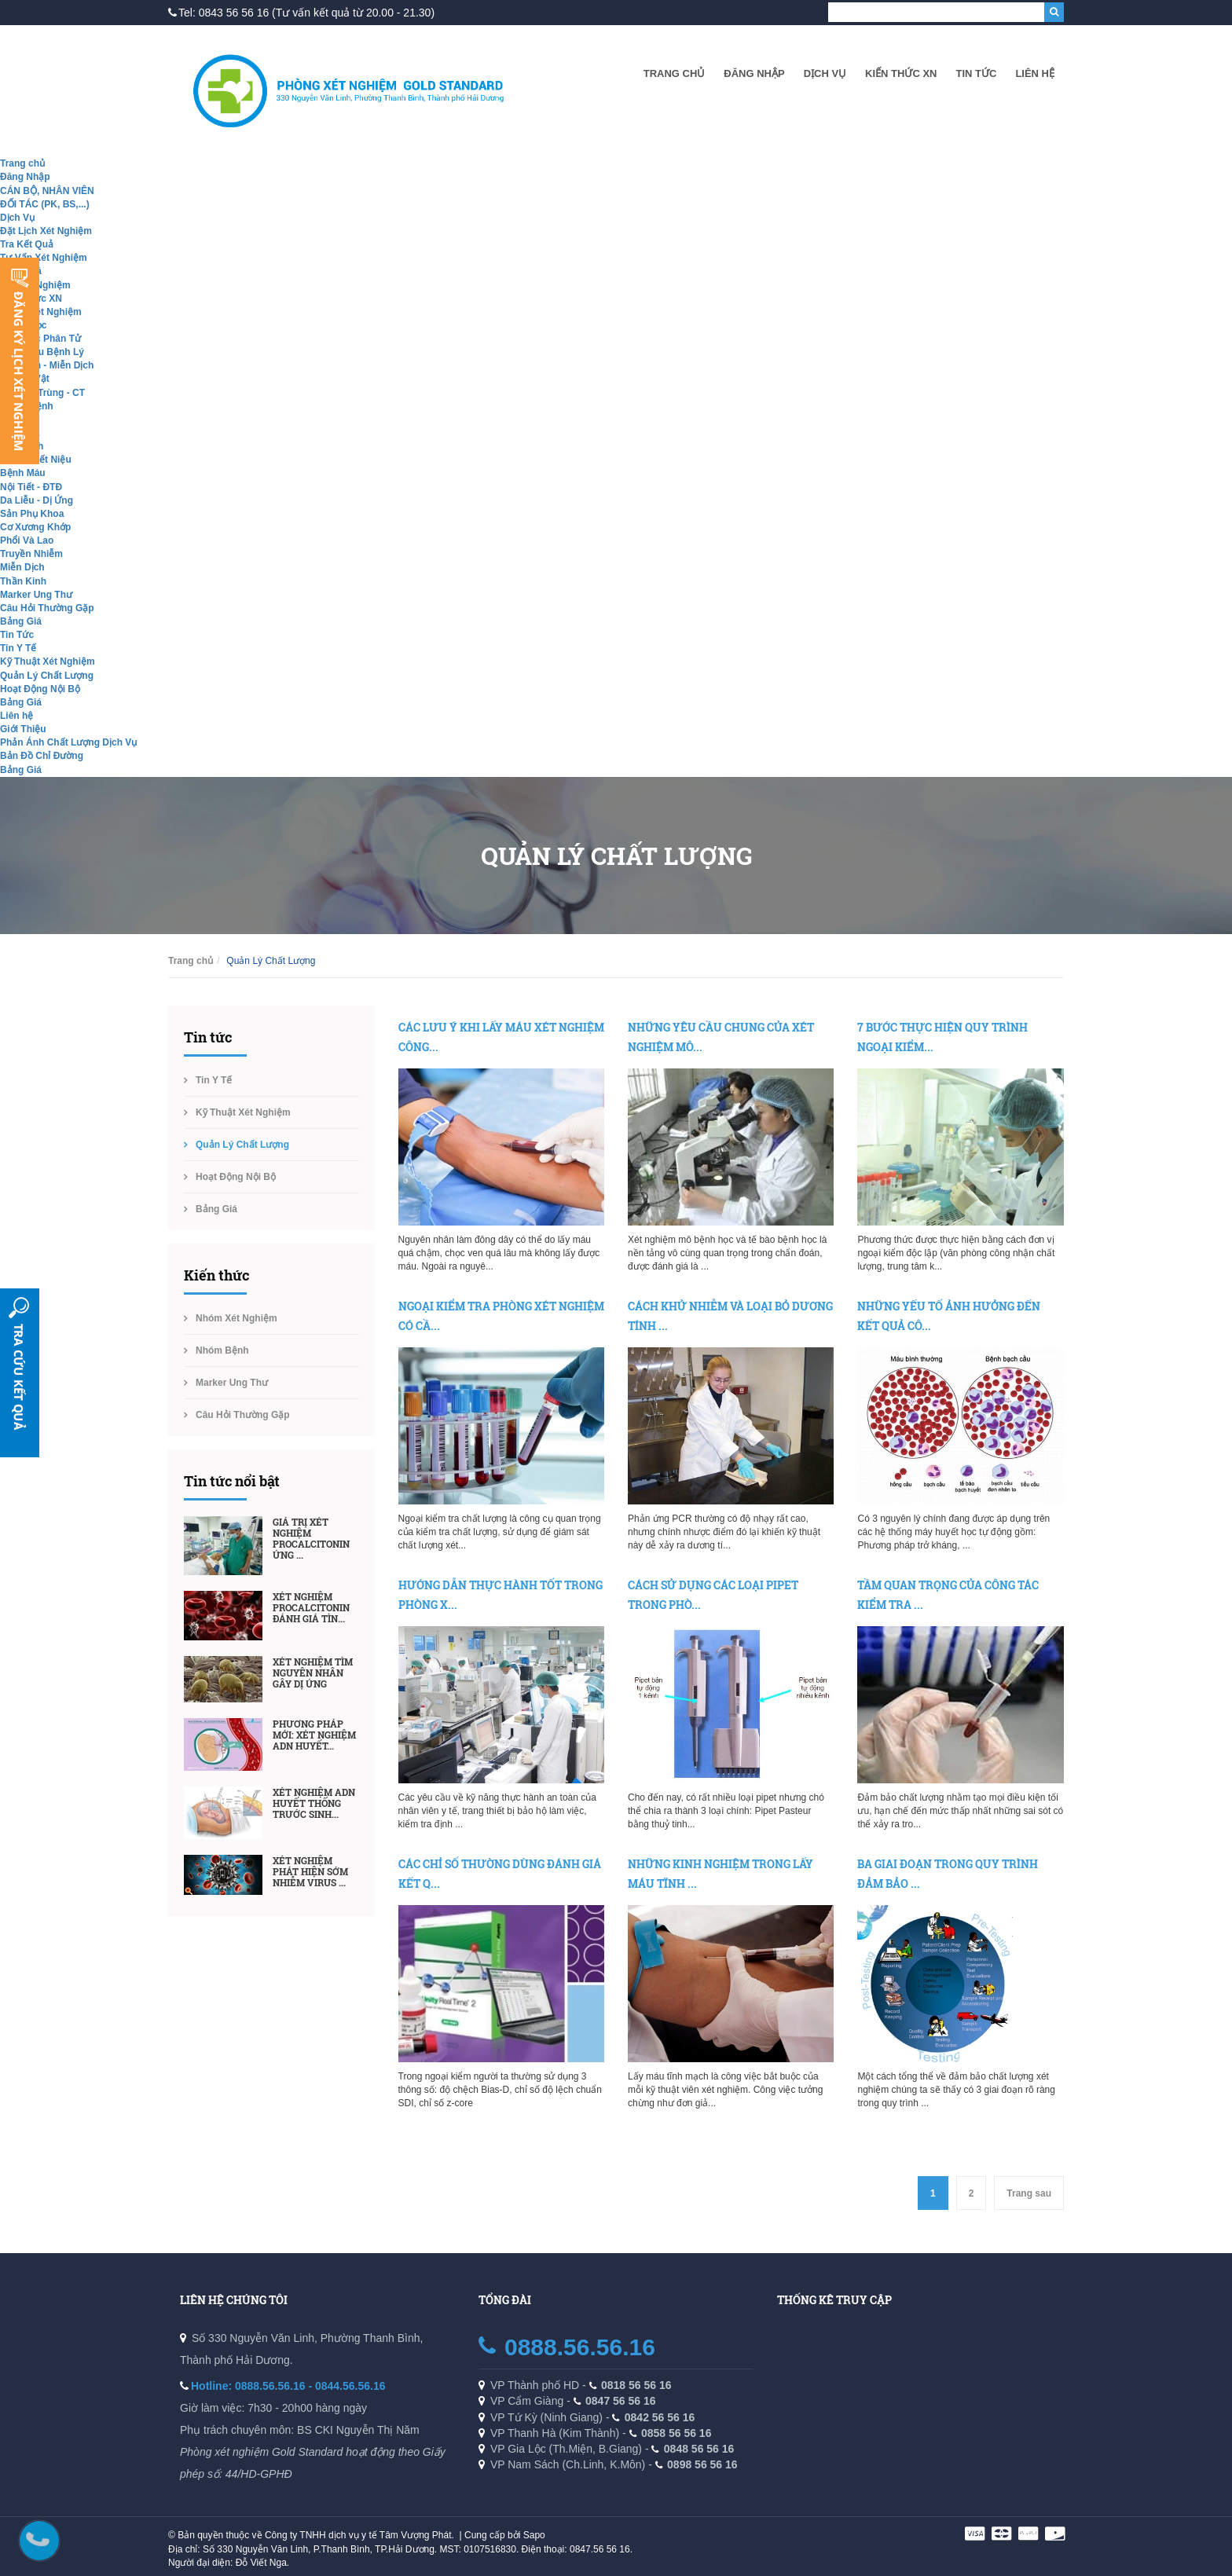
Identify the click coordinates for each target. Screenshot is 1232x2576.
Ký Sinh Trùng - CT (42, 392)
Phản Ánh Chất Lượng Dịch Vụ (68, 742)
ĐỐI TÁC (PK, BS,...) (45, 204)
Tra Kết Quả (26, 244)
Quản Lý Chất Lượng (47, 675)
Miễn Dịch (22, 567)
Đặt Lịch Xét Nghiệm (46, 230)
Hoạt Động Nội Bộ (40, 688)
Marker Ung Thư (36, 594)
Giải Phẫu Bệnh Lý (42, 351)
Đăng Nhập (754, 73)
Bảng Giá (21, 621)
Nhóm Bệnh (222, 1350)
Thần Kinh (23, 581)
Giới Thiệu (23, 729)
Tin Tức (975, 73)
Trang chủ (675, 73)
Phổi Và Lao (26, 540)
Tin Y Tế (18, 648)
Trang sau (1028, 2193)
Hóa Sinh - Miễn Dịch (47, 365)
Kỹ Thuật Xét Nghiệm (47, 661)
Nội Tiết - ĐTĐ (31, 487)
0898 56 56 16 (702, 2464)
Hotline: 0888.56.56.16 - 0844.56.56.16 (288, 2386)
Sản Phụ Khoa (32, 513)
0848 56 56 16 (699, 2448)
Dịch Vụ (825, 73)
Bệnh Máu (23, 472)
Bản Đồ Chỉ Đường (41, 755)
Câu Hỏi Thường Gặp (47, 608)
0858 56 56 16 (676, 2433)
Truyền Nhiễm (31, 553)
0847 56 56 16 (620, 2401)
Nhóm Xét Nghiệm (41, 311)
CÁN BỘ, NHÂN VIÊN (47, 190)
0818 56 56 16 (636, 2385)
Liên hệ (1034, 73)
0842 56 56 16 (660, 2417)
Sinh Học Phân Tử (40, 338)
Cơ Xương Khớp (35, 527)
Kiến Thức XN (901, 73)
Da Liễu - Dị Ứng (36, 500)
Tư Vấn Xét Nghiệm (43, 257)
